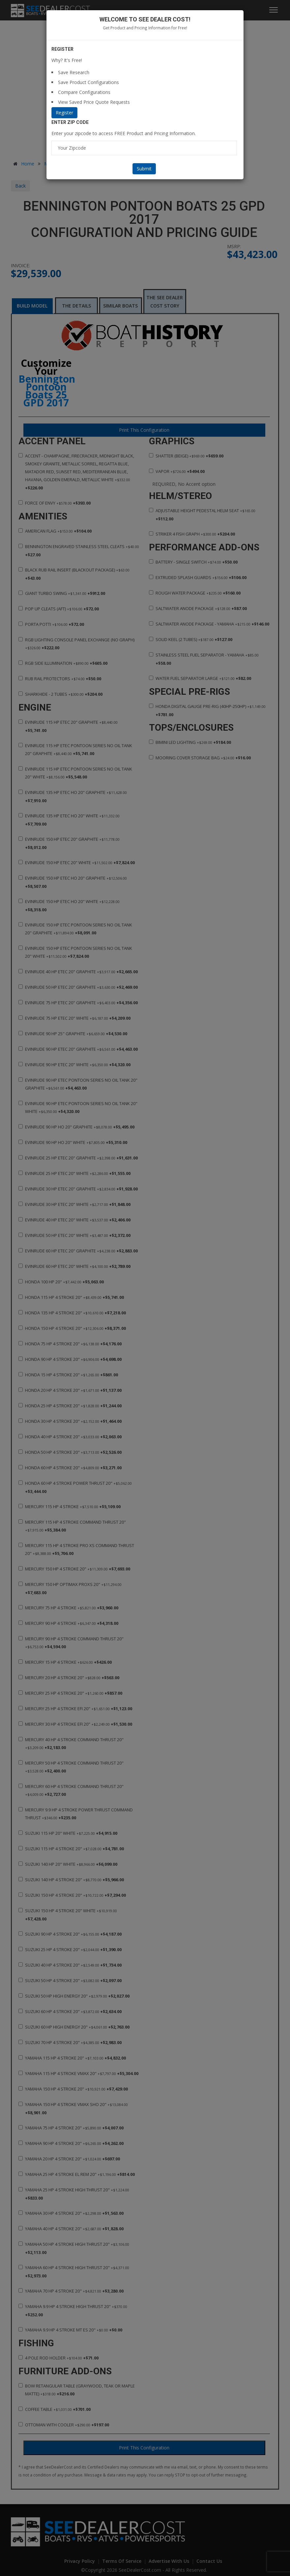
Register (64, 112)
